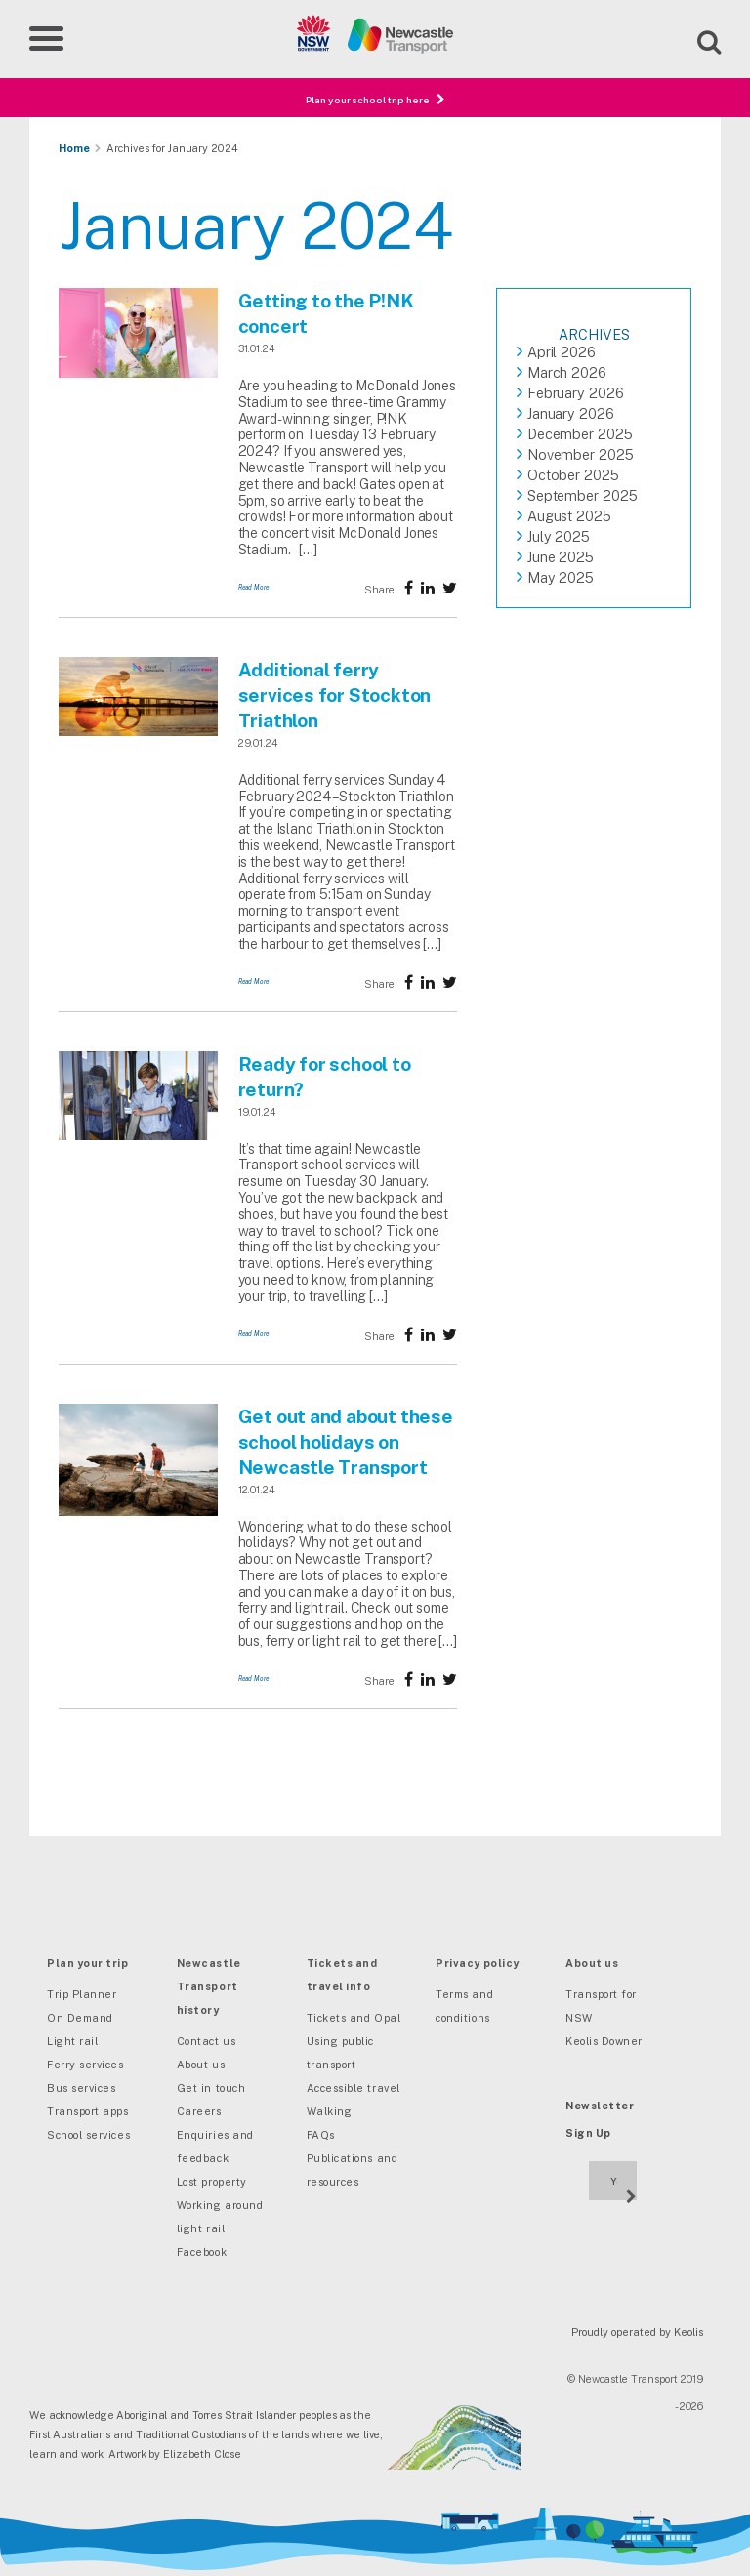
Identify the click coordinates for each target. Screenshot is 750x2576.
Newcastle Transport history (209, 1986)
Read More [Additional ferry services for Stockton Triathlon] (254, 981)
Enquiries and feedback (215, 2146)
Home (74, 148)
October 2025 (573, 475)
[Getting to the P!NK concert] (138, 374)
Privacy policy (478, 1963)
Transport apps (88, 2111)
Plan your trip (88, 1963)
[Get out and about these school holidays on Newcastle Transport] (138, 1512)
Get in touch (211, 2088)
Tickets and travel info (342, 1974)
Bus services (81, 2088)
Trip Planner (81, 1994)
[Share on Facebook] (408, 588)
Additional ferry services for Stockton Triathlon (334, 695)
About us (201, 2064)
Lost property (212, 2182)
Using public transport (340, 2052)
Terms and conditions (464, 2006)
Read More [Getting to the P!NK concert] (254, 587)
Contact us (206, 2041)
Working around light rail (220, 2216)
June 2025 (560, 557)
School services (88, 2135)
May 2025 (560, 577)
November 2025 (580, 454)
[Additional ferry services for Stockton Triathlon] (138, 732)
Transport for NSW (601, 2006)
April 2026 (561, 352)
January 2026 (570, 413)
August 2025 (569, 516)
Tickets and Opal (354, 2018)
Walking (330, 2111)
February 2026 (575, 393)
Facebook (202, 2252)
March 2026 (566, 372)
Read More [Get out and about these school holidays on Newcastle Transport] (254, 1678)
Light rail (72, 2041)
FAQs (321, 2135)
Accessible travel (353, 2088)
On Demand (80, 2018)
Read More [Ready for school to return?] (254, 1333)
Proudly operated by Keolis (637, 2332)
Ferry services (85, 2064)
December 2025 (580, 434)
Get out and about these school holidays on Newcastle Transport (345, 1442)
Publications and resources (352, 2170)
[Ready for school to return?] (138, 1136)
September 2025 (582, 495)
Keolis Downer (604, 2041)
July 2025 (558, 536)
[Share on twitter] (428, 588)
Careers (199, 2111)
